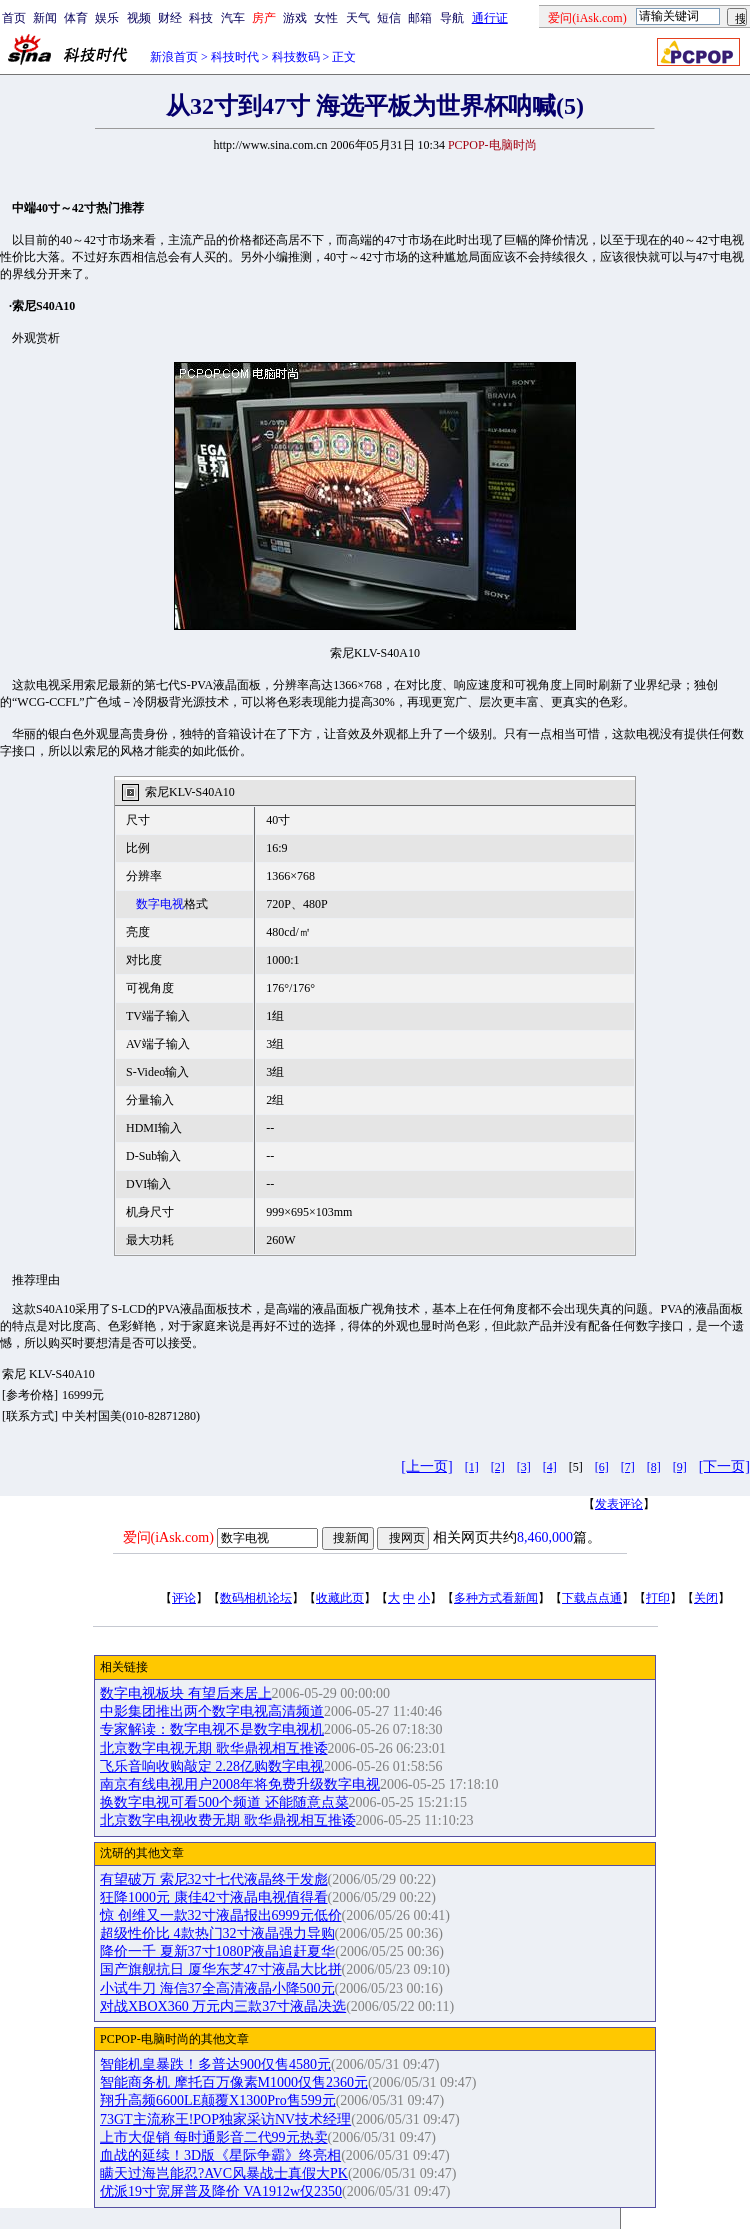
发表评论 (619, 1504)
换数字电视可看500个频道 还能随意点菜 (224, 1802)
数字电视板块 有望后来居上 (186, 1693)
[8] (654, 1467)
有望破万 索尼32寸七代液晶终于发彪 (214, 1879)
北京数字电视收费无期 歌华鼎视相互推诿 (228, 1820)
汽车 (233, 18)
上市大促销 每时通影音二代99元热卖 (214, 2137)
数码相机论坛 (256, 1598)
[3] (524, 1467)
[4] (550, 1467)
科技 (201, 18)
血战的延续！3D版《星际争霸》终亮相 (220, 2155)
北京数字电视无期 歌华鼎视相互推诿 (214, 1748)
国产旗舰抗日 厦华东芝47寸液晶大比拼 (221, 1969)
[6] (602, 1467)
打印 (658, 1598)
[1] (472, 1467)
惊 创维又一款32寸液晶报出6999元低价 (221, 1915)
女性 (326, 18)
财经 (170, 18)
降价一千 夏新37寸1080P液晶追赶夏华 (217, 1951)
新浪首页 (174, 57)
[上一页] (426, 1466)
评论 (184, 1598)
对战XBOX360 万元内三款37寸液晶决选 (223, 2006)
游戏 (295, 18)
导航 (452, 18)
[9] (680, 1467)
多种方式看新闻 (496, 1598)
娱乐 (107, 18)
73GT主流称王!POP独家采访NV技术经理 (225, 2119)
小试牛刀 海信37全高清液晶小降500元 (217, 1988)
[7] (628, 1467)
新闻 (45, 18)
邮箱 (420, 18)
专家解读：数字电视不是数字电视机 (212, 1729)
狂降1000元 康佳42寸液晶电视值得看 (214, 1897)
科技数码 (296, 57)
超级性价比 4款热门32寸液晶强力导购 (217, 1933)
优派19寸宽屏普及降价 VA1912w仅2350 (221, 2191)
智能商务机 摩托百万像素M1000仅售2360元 (234, 2082)
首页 (14, 18)
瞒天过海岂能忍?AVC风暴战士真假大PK (224, 2173)
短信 (389, 18)
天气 (358, 18)
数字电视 (160, 904)
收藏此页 (340, 1598)
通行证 (490, 18)
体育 (76, 18)
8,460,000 (545, 1537)
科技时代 (235, 57)
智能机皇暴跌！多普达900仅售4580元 (215, 2064)
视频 (139, 18)
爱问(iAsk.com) (168, 1537)
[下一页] (724, 1466)
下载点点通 (592, 1598)
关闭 (706, 1598)
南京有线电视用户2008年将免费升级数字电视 (240, 1784)
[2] (498, 1467)
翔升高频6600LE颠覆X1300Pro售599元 (218, 2100)
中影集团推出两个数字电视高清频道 (212, 1711)
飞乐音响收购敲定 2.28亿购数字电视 (212, 1766)
